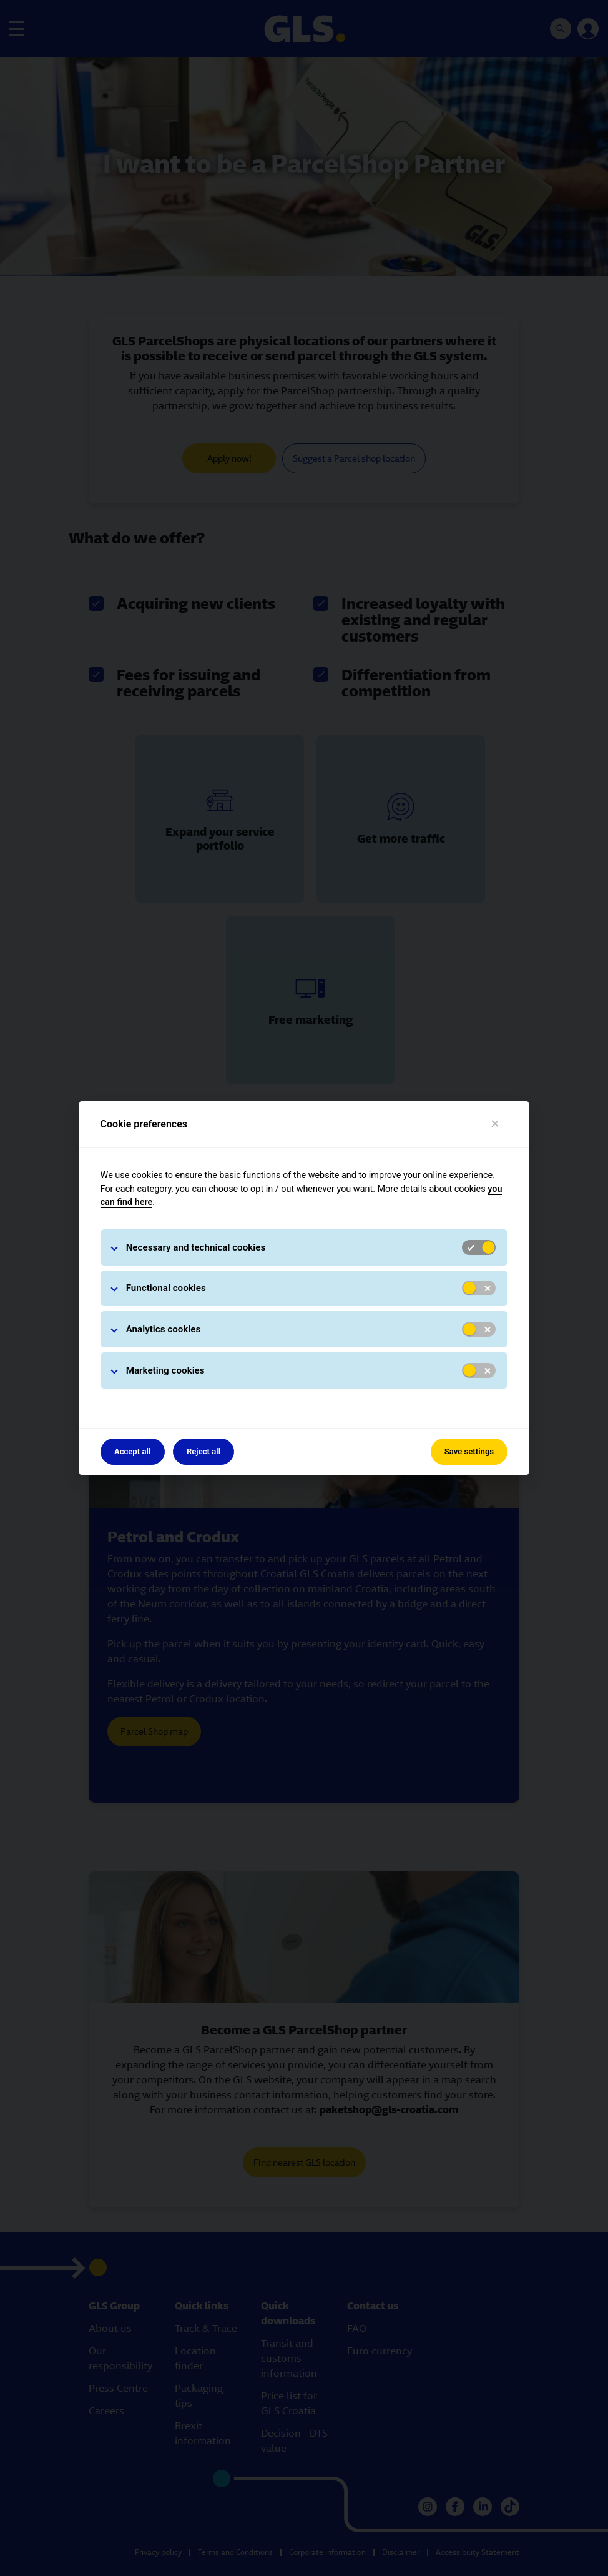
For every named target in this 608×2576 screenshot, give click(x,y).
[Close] (495, 1124)
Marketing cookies (165, 1370)
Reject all (203, 1451)
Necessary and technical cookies (196, 1247)
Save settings (469, 1451)
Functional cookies (166, 1288)
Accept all (132, 1451)
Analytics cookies (163, 1329)
